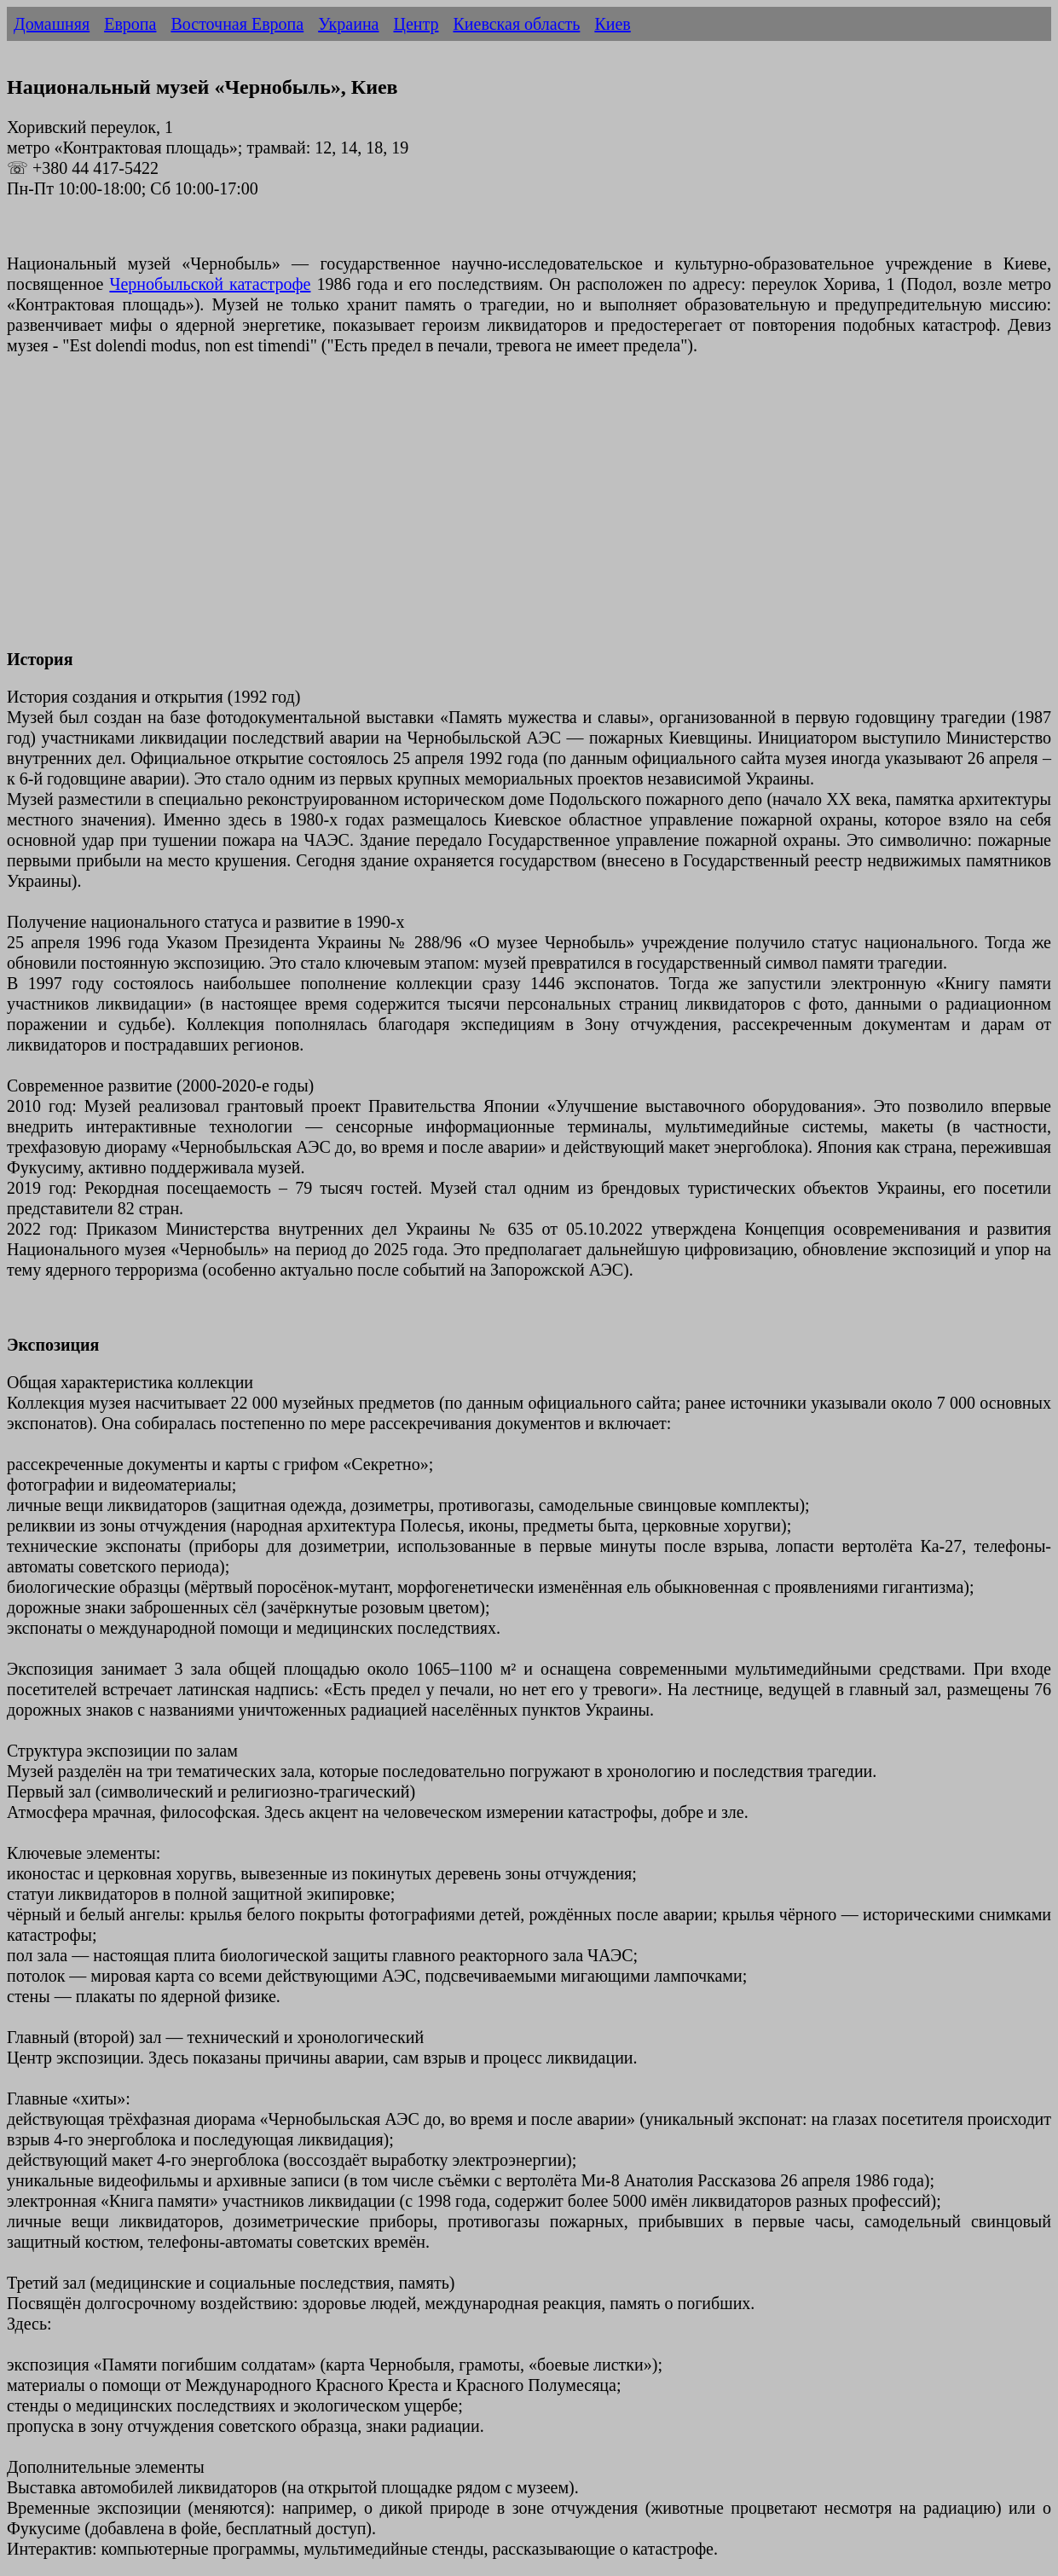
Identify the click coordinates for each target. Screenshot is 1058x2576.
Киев (612, 23)
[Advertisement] (518, 512)
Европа (130, 23)
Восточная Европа (237, 23)
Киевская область (516, 23)
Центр (415, 23)
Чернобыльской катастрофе (209, 284)
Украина (348, 23)
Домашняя (52, 23)
